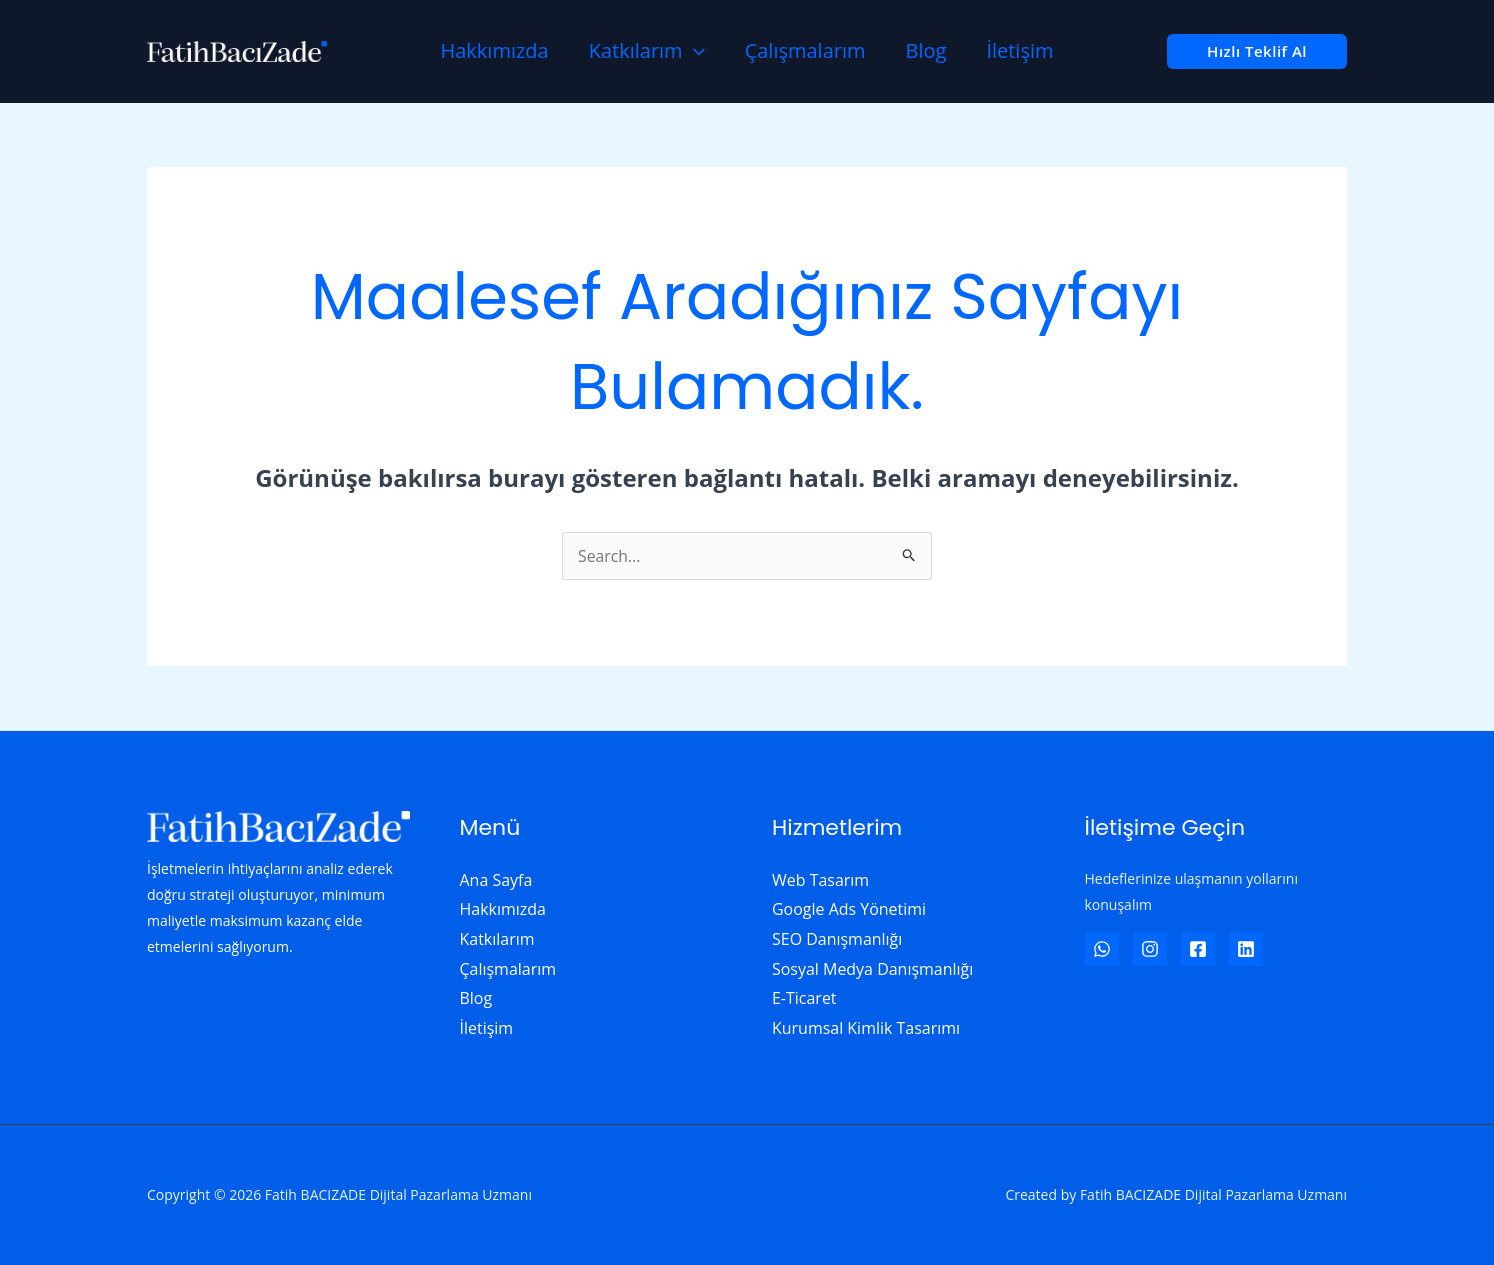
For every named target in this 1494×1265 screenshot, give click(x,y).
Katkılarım (647, 50)
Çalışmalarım (805, 50)
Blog (926, 50)
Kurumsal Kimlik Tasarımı (866, 1028)
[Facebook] (1198, 949)
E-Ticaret (804, 998)
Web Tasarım (820, 880)
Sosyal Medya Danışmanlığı (873, 969)
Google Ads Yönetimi (849, 909)
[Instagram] (1150, 949)
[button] (1257, 51)
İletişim (1019, 50)
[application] (694, 50)
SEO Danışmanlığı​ (837, 939)
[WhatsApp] (1102, 949)
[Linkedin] (1246, 949)
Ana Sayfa (496, 880)
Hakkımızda (494, 50)
